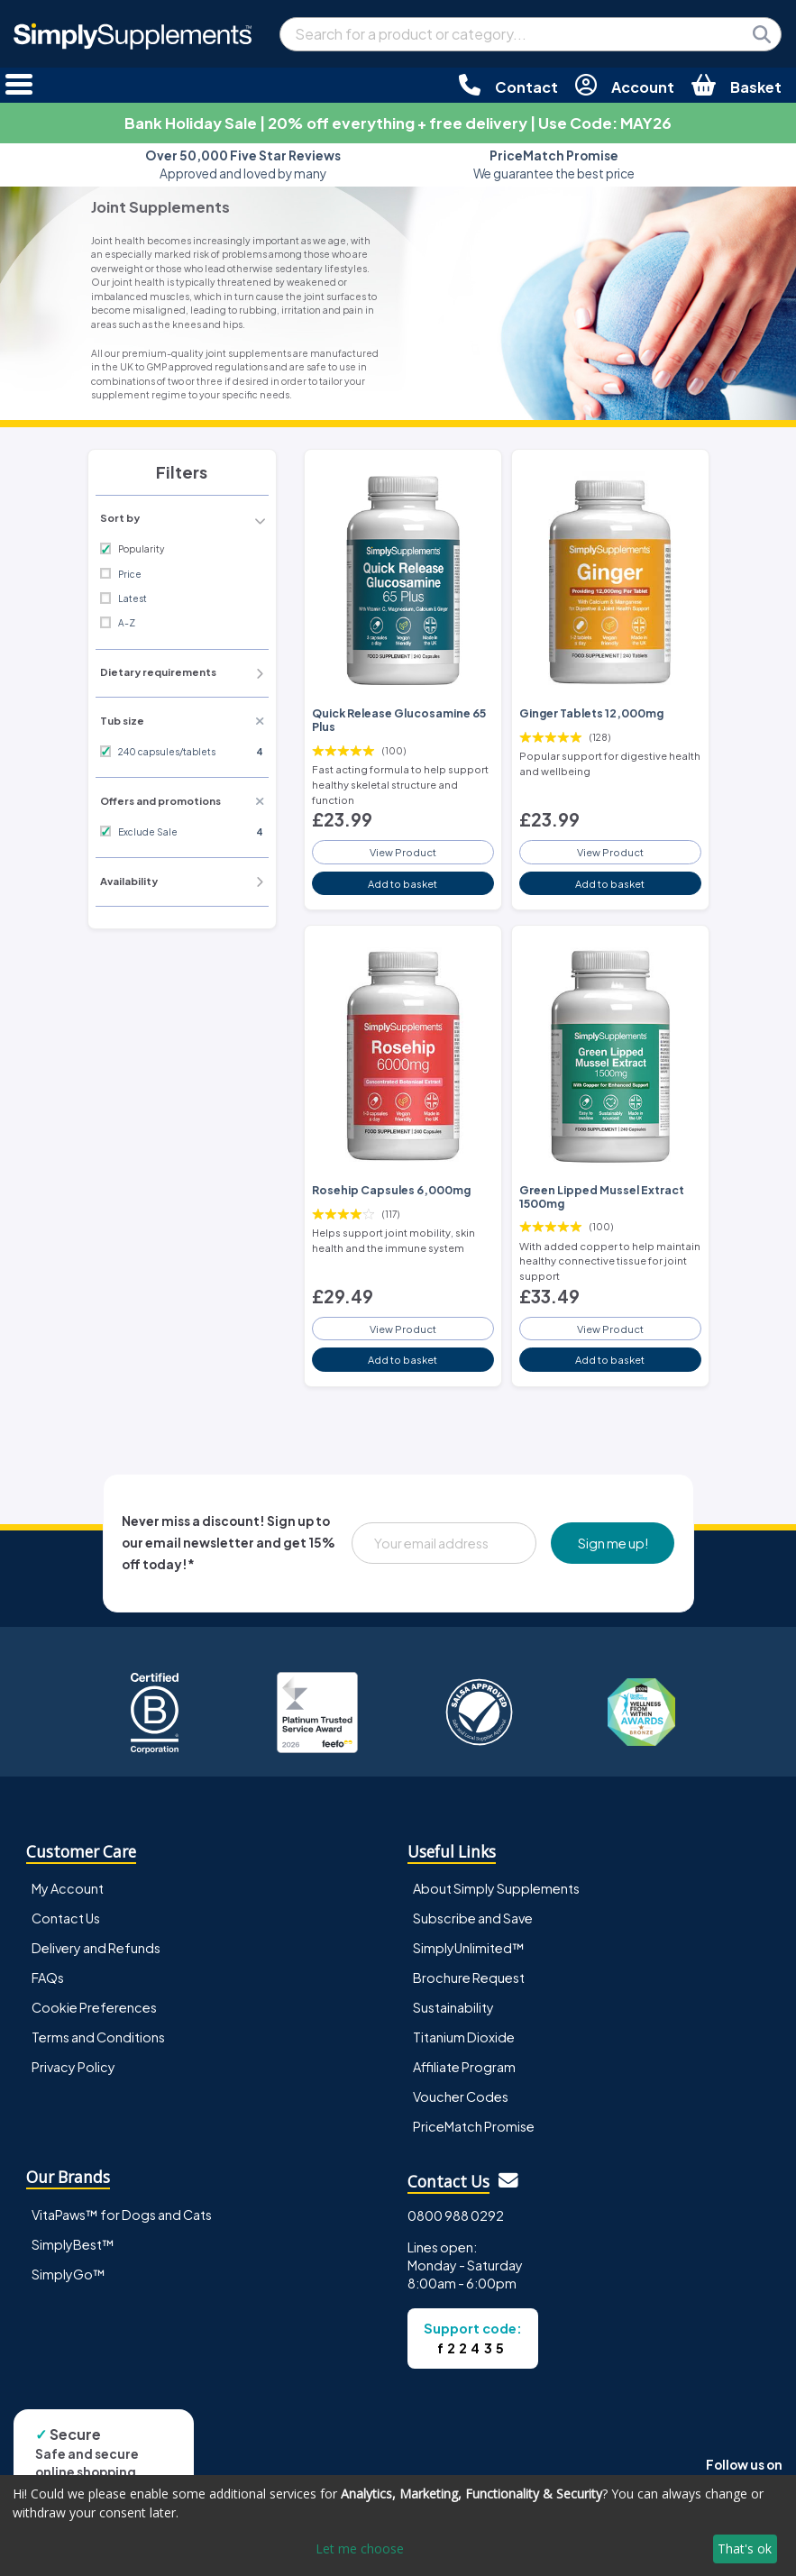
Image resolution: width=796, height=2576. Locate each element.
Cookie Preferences (94, 2007)
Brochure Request (469, 1977)
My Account (68, 1888)
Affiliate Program (464, 2067)
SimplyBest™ (73, 2244)
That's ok (745, 2548)
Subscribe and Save (473, 1918)
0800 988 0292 (455, 2215)
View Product (403, 851)
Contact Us (66, 1918)
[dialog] (398, 2525)
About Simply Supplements (496, 1888)
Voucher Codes (460, 2096)
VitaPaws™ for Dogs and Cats (122, 2214)
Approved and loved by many (243, 164)
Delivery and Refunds (96, 1948)
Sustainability (453, 2007)
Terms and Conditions (98, 2037)
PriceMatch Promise (474, 2126)
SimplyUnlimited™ (469, 1948)
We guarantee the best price (554, 164)
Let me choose (360, 2548)
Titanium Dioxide (464, 2037)
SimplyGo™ (68, 2274)
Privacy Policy (73, 2067)
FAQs (48, 1977)
